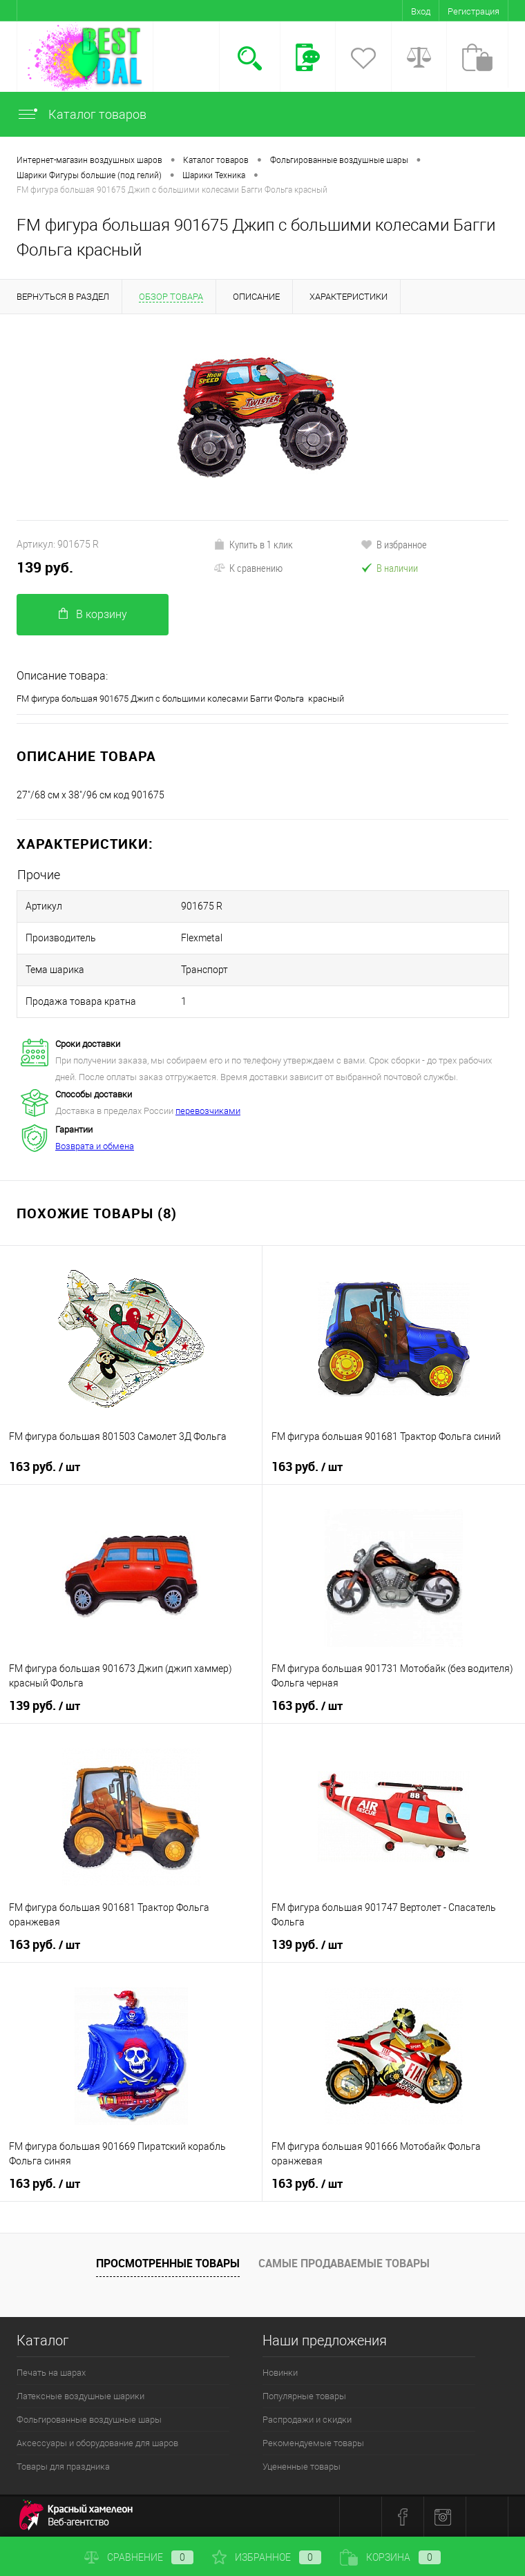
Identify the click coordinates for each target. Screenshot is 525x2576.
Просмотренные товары (168, 2263)
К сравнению (248, 568)
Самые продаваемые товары (344, 2263)
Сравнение (138, 2557)
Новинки (280, 2372)
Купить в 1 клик (253, 544)
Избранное (266, 2557)
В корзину (93, 614)
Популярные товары (304, 2396)
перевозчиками (207, 1111)
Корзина (390, 2557)
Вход (420, 11)
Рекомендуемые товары (313, 2443)
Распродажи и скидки (307, 2419)
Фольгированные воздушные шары (89, 2419)
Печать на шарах (51, 2372)
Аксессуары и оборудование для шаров (97, 2443)
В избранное (394, 544)
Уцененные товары (301, 2466)
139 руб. (45, 567)
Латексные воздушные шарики (80, 2396)
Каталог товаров (81, 114)
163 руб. (44, 1466)
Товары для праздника (63, 2466)
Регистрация (473, 11)
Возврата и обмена (94, 1146)
